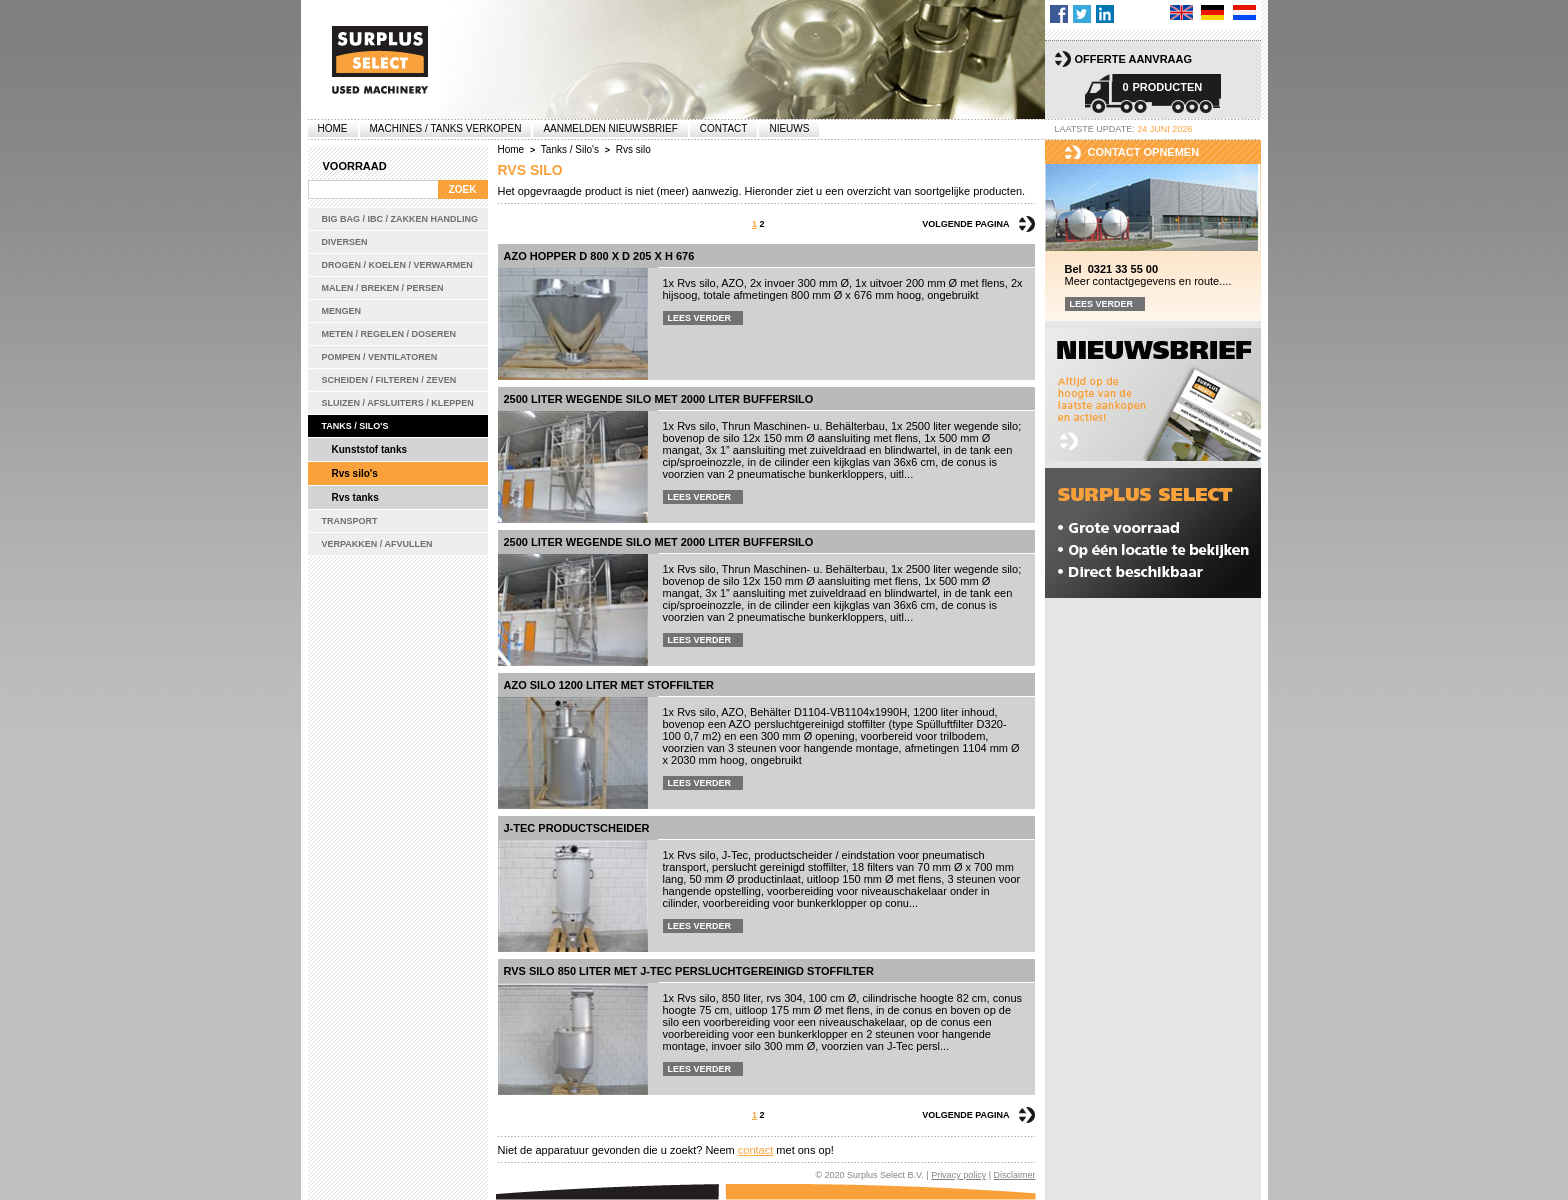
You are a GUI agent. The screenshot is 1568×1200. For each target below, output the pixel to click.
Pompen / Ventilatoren (380, 357)
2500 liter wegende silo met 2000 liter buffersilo (659, 399)
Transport (350, 521)
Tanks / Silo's (355, 426)
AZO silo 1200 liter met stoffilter (609, 685)
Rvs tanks (355, 497)
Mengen (342, 311)
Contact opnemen (1144, 152)
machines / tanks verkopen (446, 128)
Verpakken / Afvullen (377, 544)
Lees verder (700, 318)
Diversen (345, 242)
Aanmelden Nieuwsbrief (610, 128)
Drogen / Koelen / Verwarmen (397, 265)
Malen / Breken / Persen (383, 288)
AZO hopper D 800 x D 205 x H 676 (599, 256)
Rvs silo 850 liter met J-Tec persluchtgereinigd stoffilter (689, 971)
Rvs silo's (355, 473)
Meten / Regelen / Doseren (389, 334)
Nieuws (789, 128)
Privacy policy (958, 1175)
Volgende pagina (965, 224)
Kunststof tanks (370, 449)
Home (333, 128)
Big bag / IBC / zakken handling (400, 219)
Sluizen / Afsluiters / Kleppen (398, 403)
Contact (724, 128)
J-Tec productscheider (577, 828)
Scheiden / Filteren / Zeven (389, 380)
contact (755, 1150)
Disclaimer (1014, 1175)
